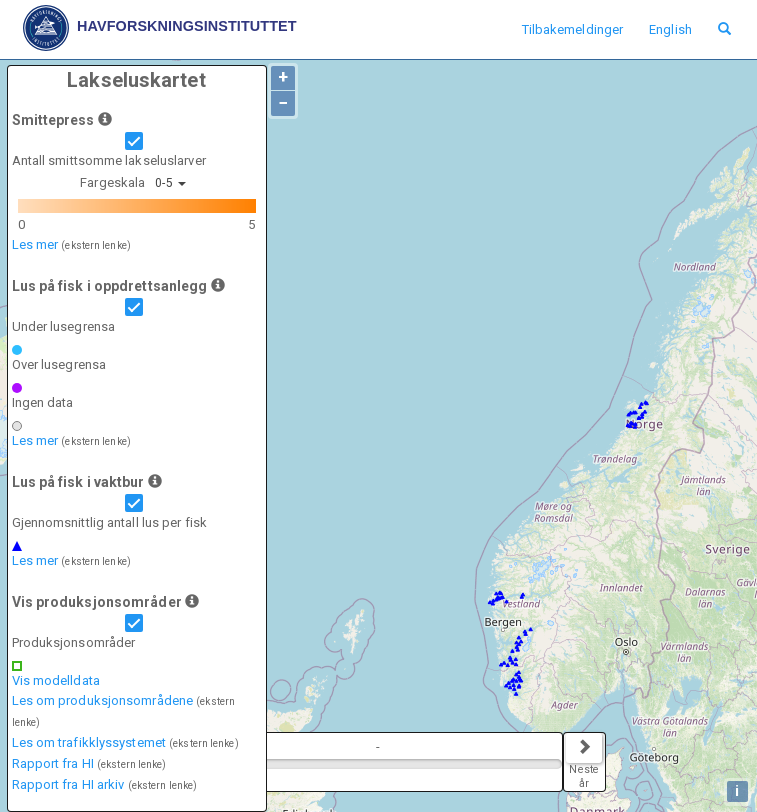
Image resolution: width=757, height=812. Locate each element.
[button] (105, 119)
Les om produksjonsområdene (103, 700)
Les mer (35, 244)
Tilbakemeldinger (573, 29)
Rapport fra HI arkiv (68, 784)
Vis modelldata (56, 680)
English (670, 29)
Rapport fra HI (53, 763)
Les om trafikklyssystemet (89, 742)
